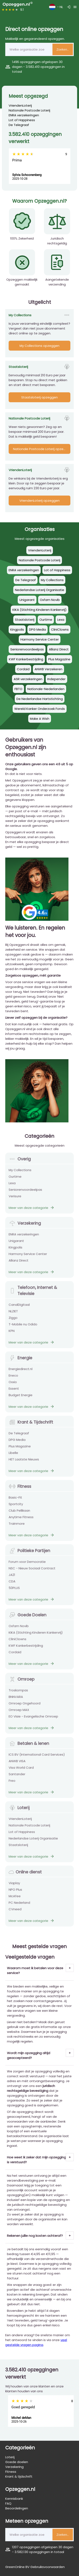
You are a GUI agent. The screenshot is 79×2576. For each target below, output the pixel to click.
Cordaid (15, 1655)
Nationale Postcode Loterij (29, 110)
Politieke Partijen (29, 1554)
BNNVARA (16, 1700)
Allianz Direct (18, 1263)
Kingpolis (15, 1250)
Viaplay (14, 1886)
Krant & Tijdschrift (31, 1425)
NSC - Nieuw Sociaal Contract (32, 1571)
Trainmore (17, 1526)
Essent (14, 1391)
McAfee (15, 1899)
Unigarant (16, 1244)
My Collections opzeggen (39, 345)
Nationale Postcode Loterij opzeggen (41, 449)
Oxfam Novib (19, 1629)
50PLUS (14, 1591)
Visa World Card (21, 1770)
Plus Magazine (20, 1449)
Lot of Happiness (22, 120)
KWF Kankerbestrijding (26, 1648)
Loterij (19, 1811)
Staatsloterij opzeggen (39, 397)
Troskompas (18, 1693)
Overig (20, 1162)
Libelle (13, 1456)
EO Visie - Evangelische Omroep (33, 1719)
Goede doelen (16, 2462)
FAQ (8, 2503)
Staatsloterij (18, 1848)
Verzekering (25, 1226)
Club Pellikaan (19, 1513)
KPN (12, 1334)
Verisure (15, 1199)
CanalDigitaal (19, 1307)
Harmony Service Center (28, 1257)
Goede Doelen (27, 1618)
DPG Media (17, 1443)
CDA (12, 1584)
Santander (17, 1777)
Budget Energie (20, 1398)
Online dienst (25, 1875)
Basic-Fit (15, 1500)
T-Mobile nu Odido (23, 1327)
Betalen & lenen (29, 1746)
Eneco (13, 1378)
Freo (12, 1783)
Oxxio (13, 1385)
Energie (20, 1361)
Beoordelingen (16, 2508)
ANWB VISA (17, 1764)
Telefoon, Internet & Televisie (33, 1294)
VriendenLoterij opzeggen (39, 500)
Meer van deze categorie (32, 1210)
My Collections (20, 1173)
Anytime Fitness (21, 1520)
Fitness (20, 1489)
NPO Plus (15, 1892)
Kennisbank (14, 2498)
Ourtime (15, 1179)
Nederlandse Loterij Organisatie (33, 1841)
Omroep (21, 1682)
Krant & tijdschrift (18, 2476)
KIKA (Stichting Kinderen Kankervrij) (36, 1635)
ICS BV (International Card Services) (37, 1757)
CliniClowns (17, 1642)
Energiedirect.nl (20, 1372)
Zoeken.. (62, 49)
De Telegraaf (19, 125)
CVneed (15, 1912)
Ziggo (13, 1321)
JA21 (12, 1578)
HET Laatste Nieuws (24, 1462)
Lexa (12, 1186)
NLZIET (13, 1314)
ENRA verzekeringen (24, 115)
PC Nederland (19, 1905)
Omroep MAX (19, 1713)
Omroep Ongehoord (24, 1706)
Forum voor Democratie (27, 1565)
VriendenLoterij (20, 105)
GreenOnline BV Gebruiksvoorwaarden (35, 2567)
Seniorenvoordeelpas (25, 1192)
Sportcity (16, 1507)
